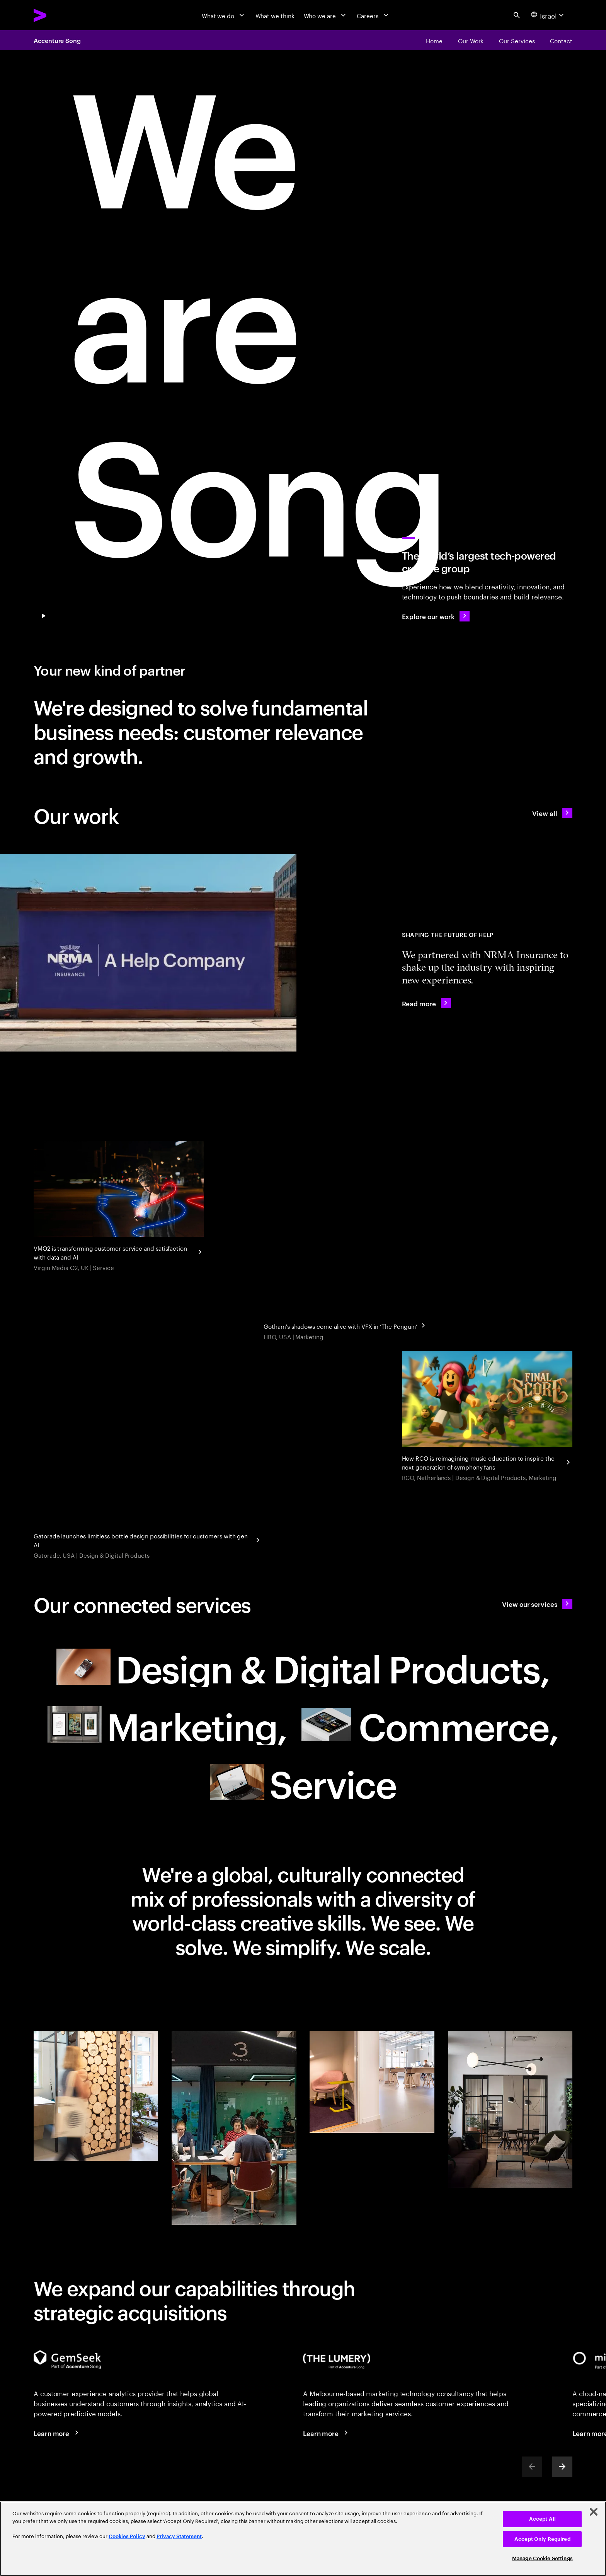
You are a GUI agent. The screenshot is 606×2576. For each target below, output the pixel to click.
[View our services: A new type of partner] (537, 1604)
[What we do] (224, 15)
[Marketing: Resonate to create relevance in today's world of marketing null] (167, 1724)
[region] (303, 2538)
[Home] (434, 40)
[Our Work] (470, 40)
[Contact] (561, 40)
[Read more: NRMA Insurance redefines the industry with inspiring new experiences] (426, 1003)
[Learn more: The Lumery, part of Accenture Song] (327, 2433)
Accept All (542, 2518)
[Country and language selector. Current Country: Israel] (548, 15)
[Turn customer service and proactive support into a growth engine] (119, 1207)
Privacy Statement (179, 2536)
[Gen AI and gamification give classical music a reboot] (487, 1417)
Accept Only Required (542, 2539)
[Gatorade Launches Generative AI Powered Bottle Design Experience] (148, 1539)
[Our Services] (516, 40)
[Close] (593, 2511)
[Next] (562, 2467)
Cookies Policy (127, 2536)
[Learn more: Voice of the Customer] (57, 2433)
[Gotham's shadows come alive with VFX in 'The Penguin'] (345, 1325)
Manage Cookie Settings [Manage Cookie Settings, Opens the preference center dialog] (542, 2558)
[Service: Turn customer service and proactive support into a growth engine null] (303, 1782)
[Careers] (373, 15)
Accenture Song (57, 40)
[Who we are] (326, 15)
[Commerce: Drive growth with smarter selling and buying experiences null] (429, 1724)
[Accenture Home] (59, 15)
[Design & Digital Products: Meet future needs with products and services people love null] (303, 1666)
